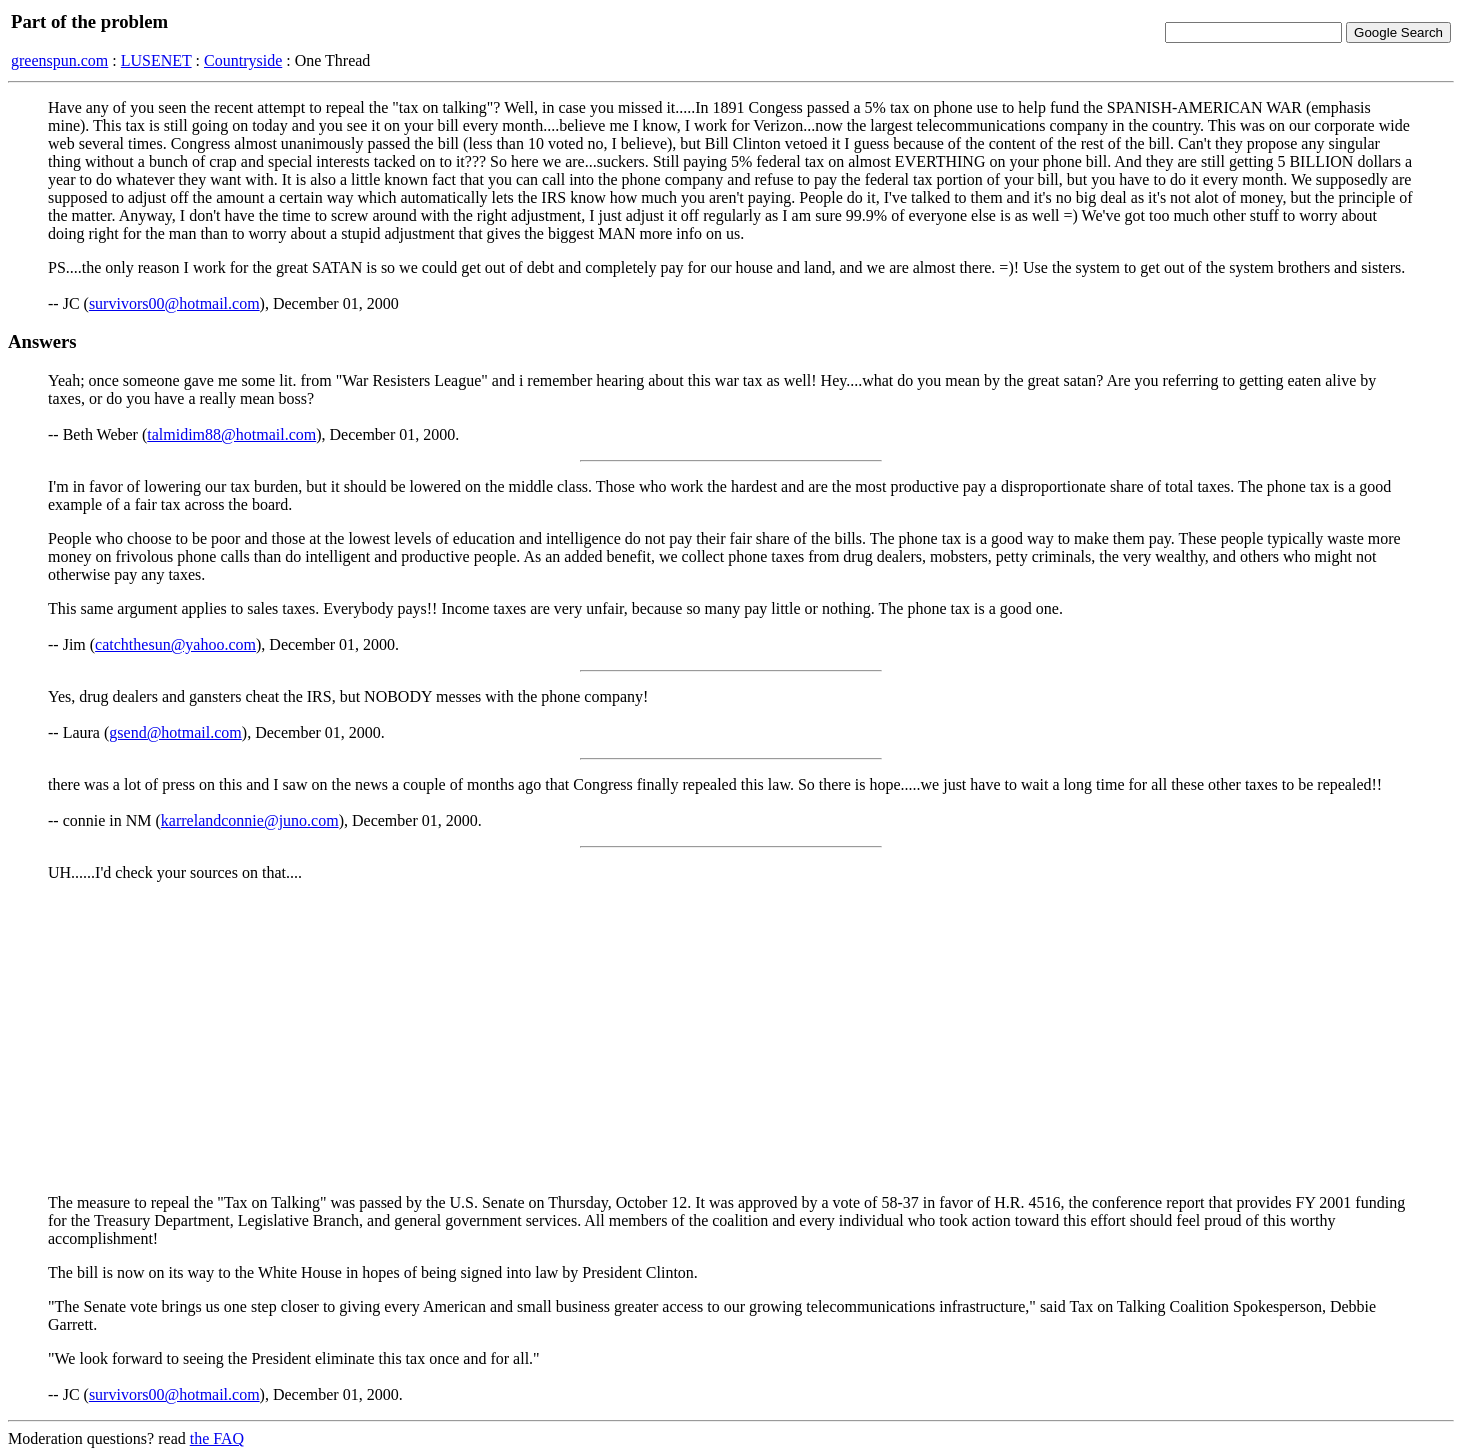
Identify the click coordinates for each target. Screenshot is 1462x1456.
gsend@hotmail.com (175, 732)
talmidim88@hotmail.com (231, 434)
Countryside (243, 60)
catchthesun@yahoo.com (175, 644)
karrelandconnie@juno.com (250, 820)
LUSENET (156, 60)
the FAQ (217, 1438)
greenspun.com (59, 60)
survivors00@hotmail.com (174, 303)
